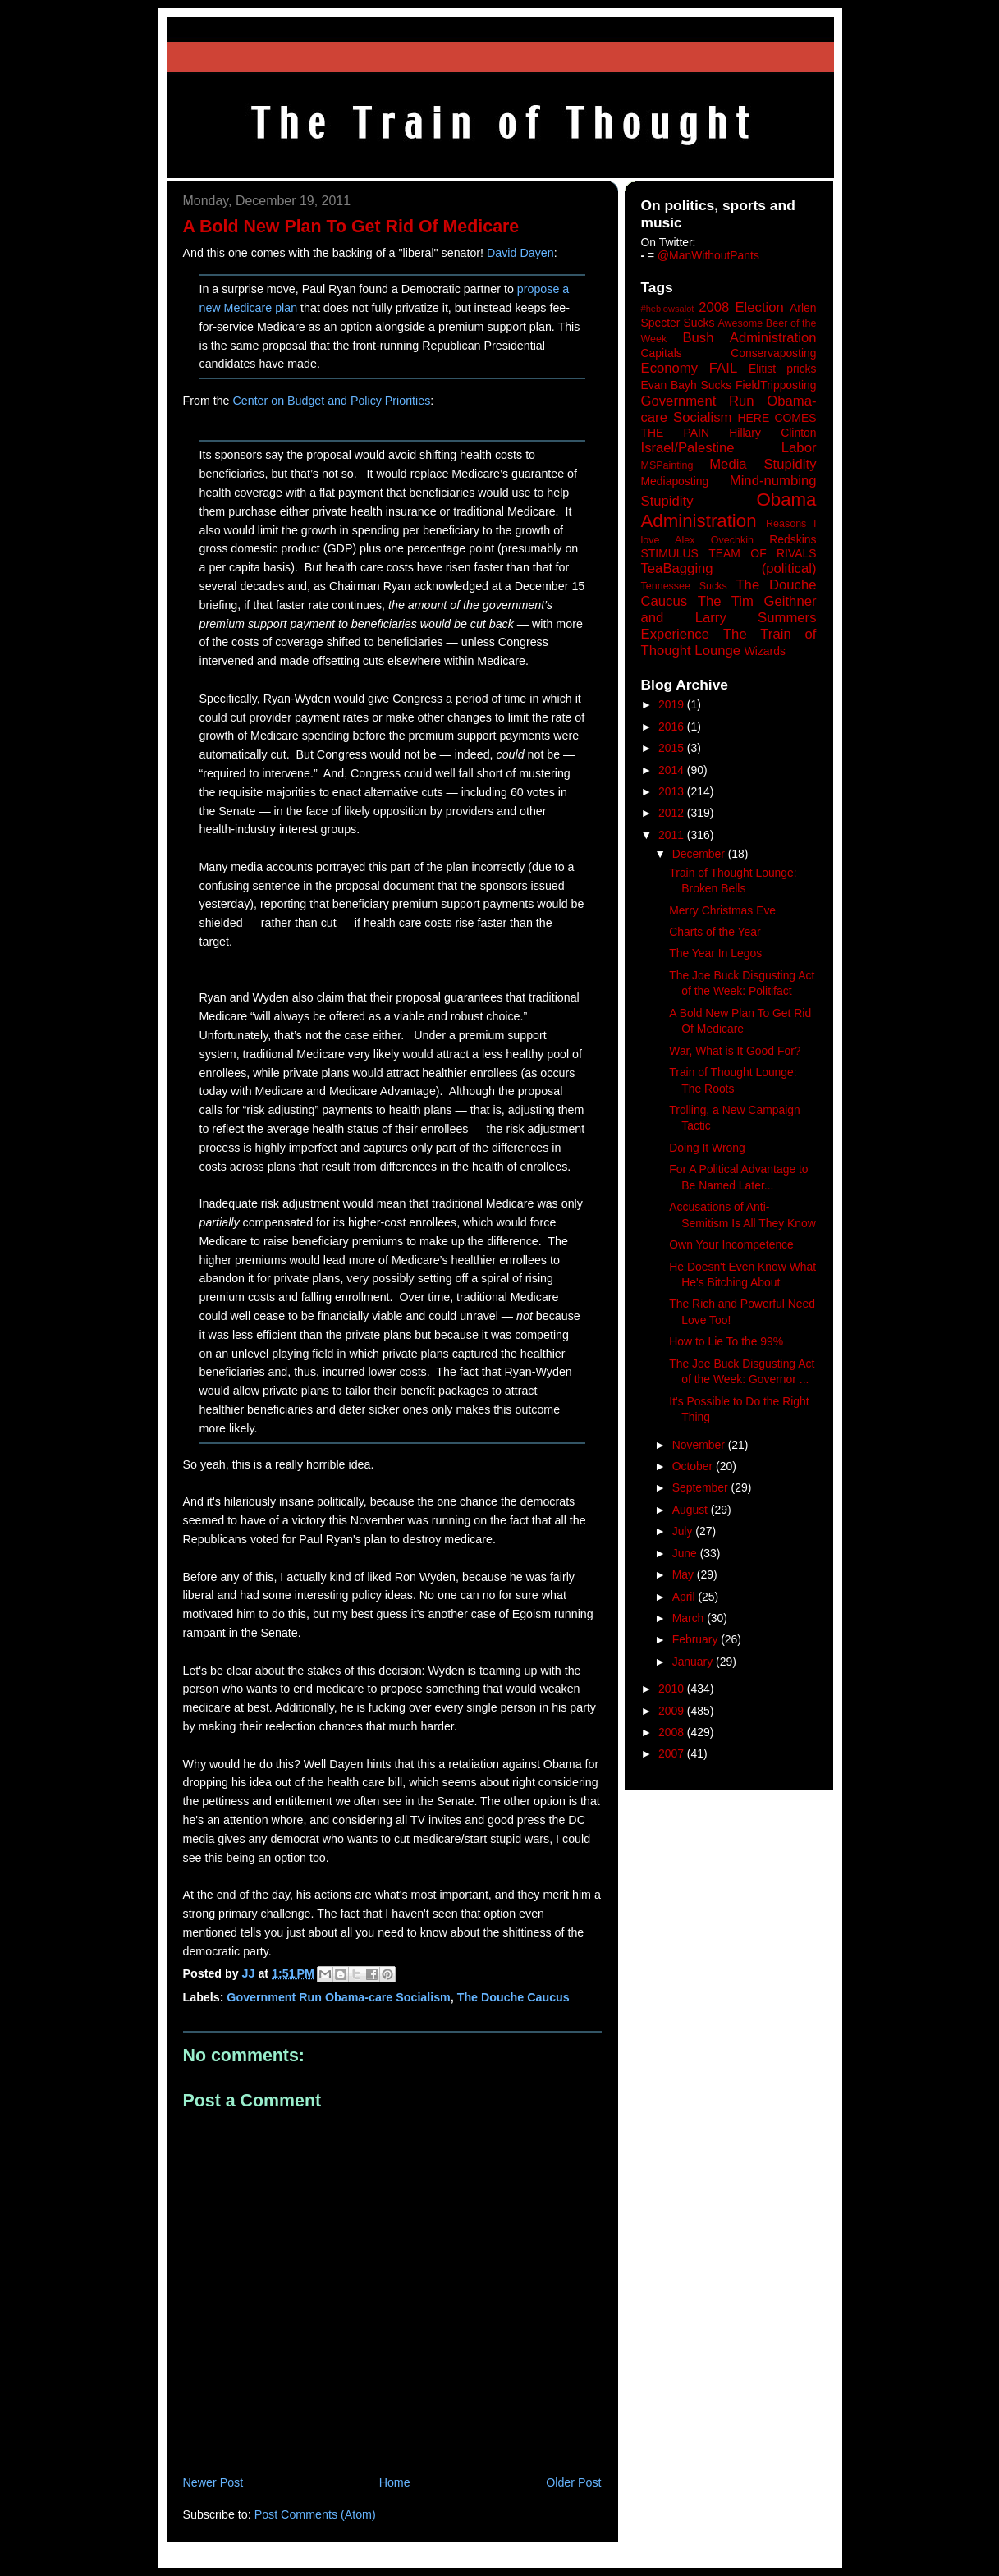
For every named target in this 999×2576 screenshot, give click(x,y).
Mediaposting (675, 481)
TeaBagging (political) (729, 568)
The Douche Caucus (513, 1997)
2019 (672, 704)
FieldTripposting (776, 385)
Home (394, 2482)
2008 (672, 1732)
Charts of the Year (714, 931)
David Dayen (520, 252)
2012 (672, 812)
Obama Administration (729, 510)
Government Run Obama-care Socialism (338, 1997)
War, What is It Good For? (734, 1050)
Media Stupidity (762, 464)
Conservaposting (773, 353)
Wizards (765, 651)
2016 (672, 726)
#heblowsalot (667, 309)
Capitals (661, 353)
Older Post (573, 2482)
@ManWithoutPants (708, 255)
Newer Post (213, 2482)
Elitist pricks (783, 368)
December (700, 853)
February (697, 1639)
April (685, 1596)
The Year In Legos (715, 953)
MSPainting (667, 465)
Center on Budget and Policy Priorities (331, 400)
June (686, 1553)
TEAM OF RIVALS (762, 553)
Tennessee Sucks (684, 586)
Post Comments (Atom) (315, 2514)
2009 (672, 1710)
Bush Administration (749, 338)
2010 (672, 1688)
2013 (672, 791)
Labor (799, 448)
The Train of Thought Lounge (729, 642)
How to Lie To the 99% (726, 1341)
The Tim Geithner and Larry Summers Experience (729, 618)
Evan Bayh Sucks (686, 385)
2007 (672, 1753)
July (684, 1531)
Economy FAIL (689, 368)
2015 (672, 747)
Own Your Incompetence (731, 1244)
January (694, 1661)
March (690, 1618)
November (700, 1444)
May (684, 1574)
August (691, 1509)
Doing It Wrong (707, 1147)
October (694, 1466)
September (701, 1487)
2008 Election (741, 307)
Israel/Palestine (688, 448)
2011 (672, 834)
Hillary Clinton (772, 432)
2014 (672, 770)
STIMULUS (670, 553)
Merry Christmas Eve (722, 910)
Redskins (792, 539)
